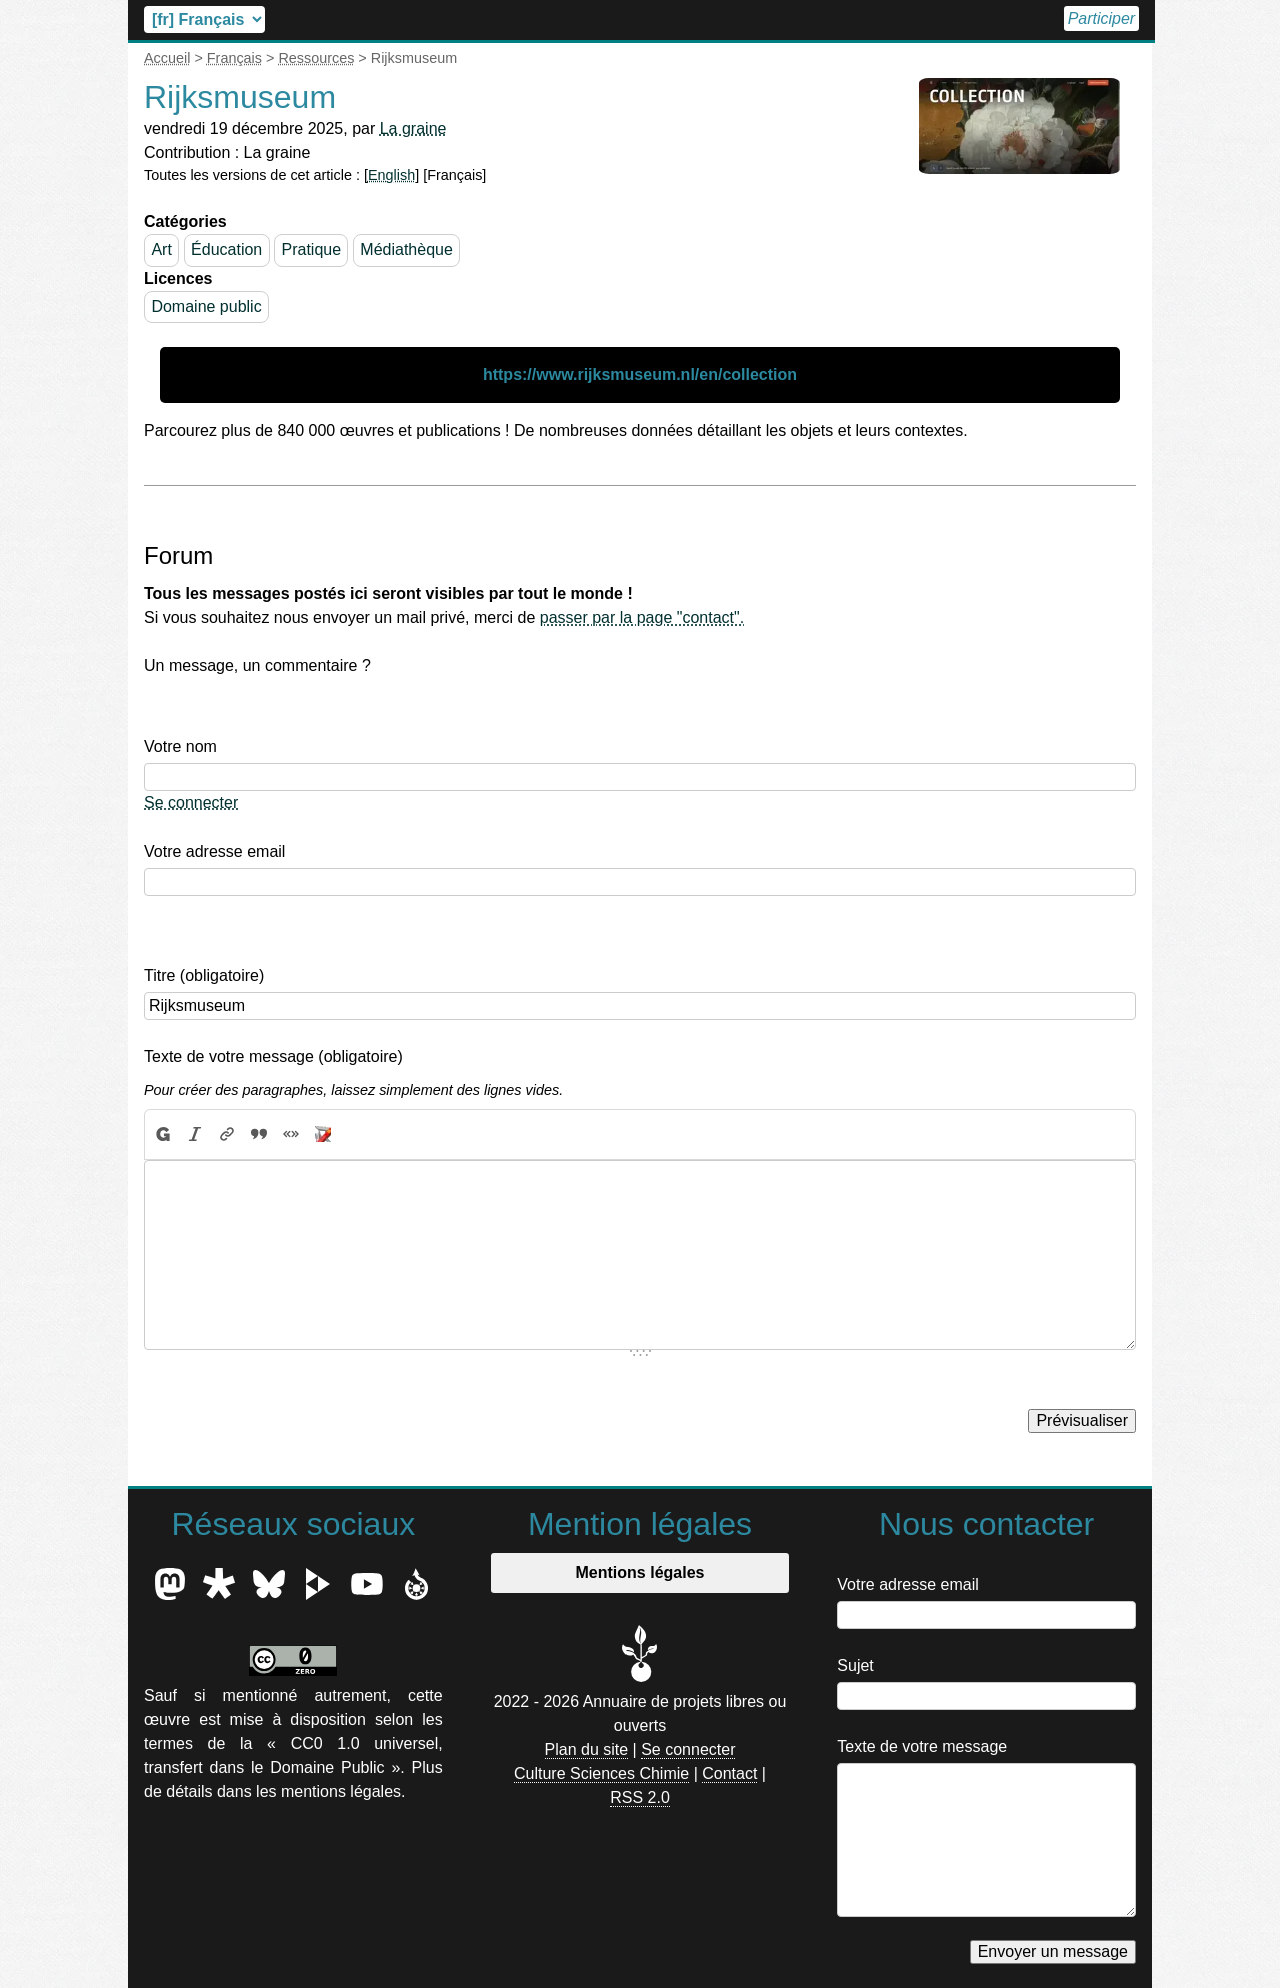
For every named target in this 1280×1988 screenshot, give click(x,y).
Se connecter (191, 802)
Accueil (1026, 18)
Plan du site (587, 1749)
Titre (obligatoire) (204, 975)
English (391, 175)
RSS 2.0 (640, 1797)
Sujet (855, 1665)
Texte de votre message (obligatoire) (273, 1056)
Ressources (316, 58)
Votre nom (180, 746)
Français (234, 58)
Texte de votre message (922, 1746)
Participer (1098, 18)
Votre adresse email (214, 851)
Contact (729, 1773)
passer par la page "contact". (642, 617)
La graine (413, 128)
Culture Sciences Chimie (601, 1773)
